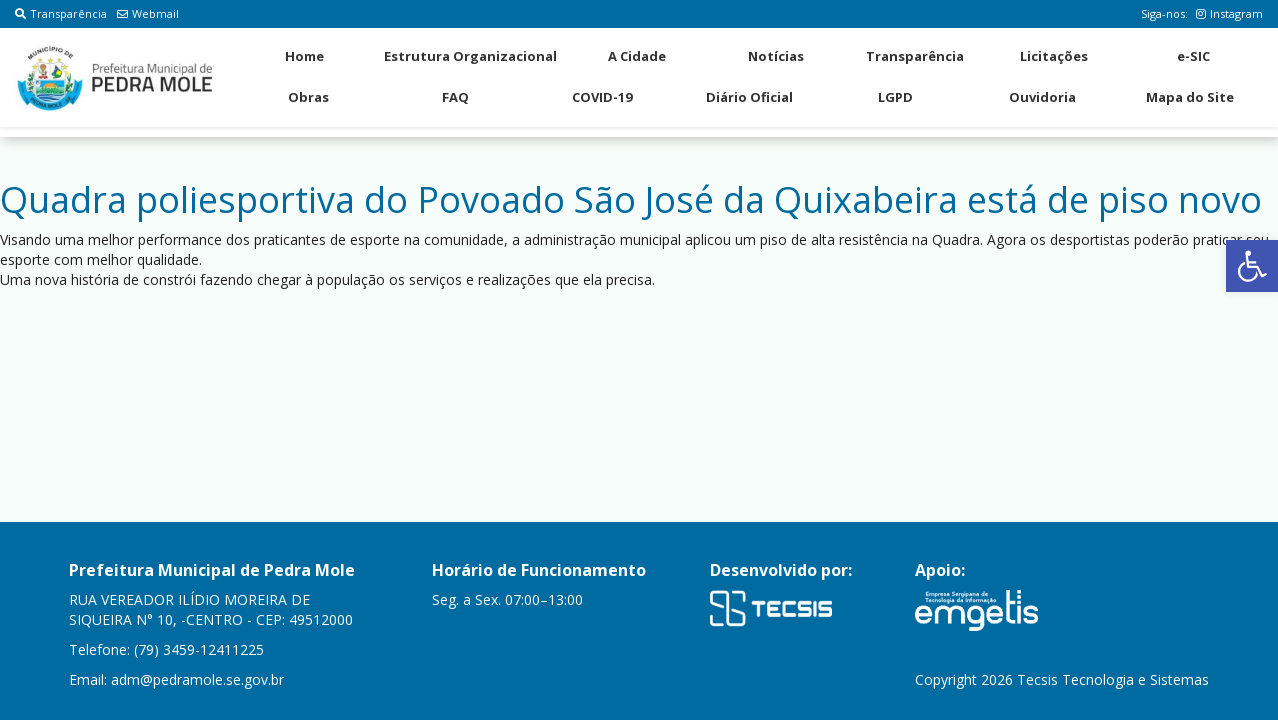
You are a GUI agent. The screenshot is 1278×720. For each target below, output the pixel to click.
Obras (308, 97)
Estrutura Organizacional (470, 56)
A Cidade (637, 56)
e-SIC (1193, 56)
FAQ (455, 97)
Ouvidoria (1042, 97)
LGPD (895, 97)
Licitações (1054, 56)
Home (304, 56)
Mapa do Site (1190, 97)
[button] (1252, 266)
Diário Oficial (749, 97)
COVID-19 (602, 97)
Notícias (776, 56)
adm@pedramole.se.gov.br (197, 679)
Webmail (148, 13)
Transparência (61, 13)
